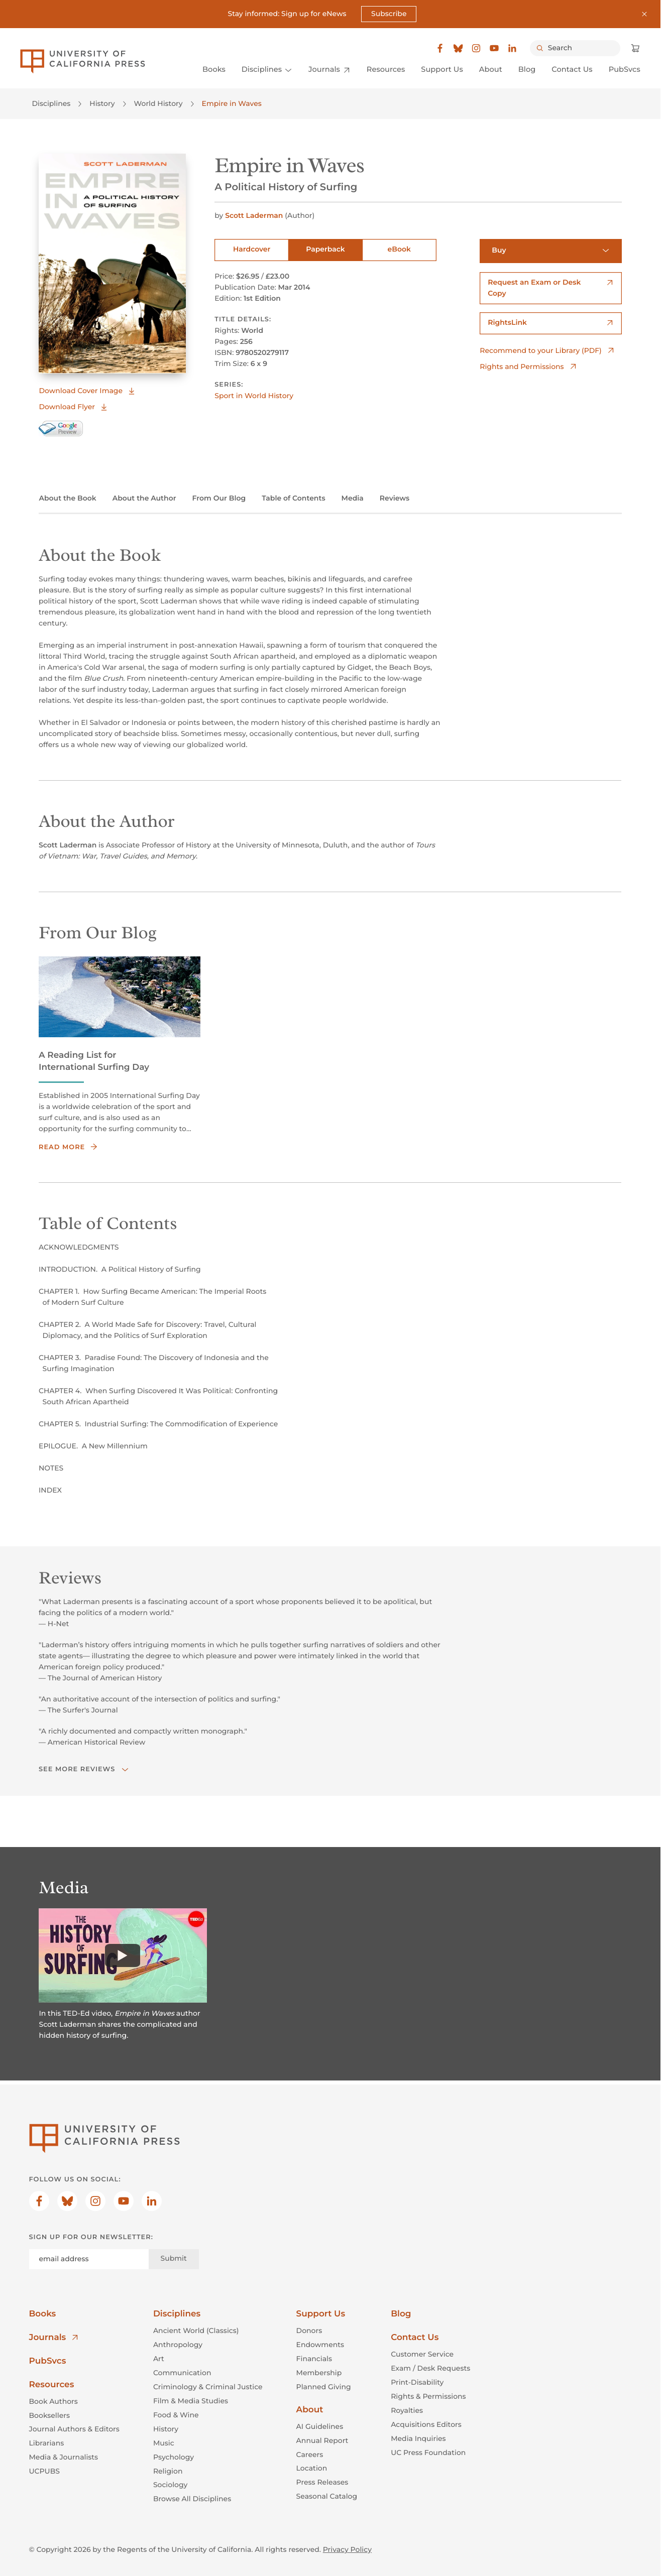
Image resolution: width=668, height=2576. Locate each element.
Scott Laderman (255, 215)
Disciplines (51, 103)
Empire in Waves (232, 103)
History (102, 103)
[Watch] (123, 1955)
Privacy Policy (347, 2549)
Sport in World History (253, 395)
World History (158, 103)
